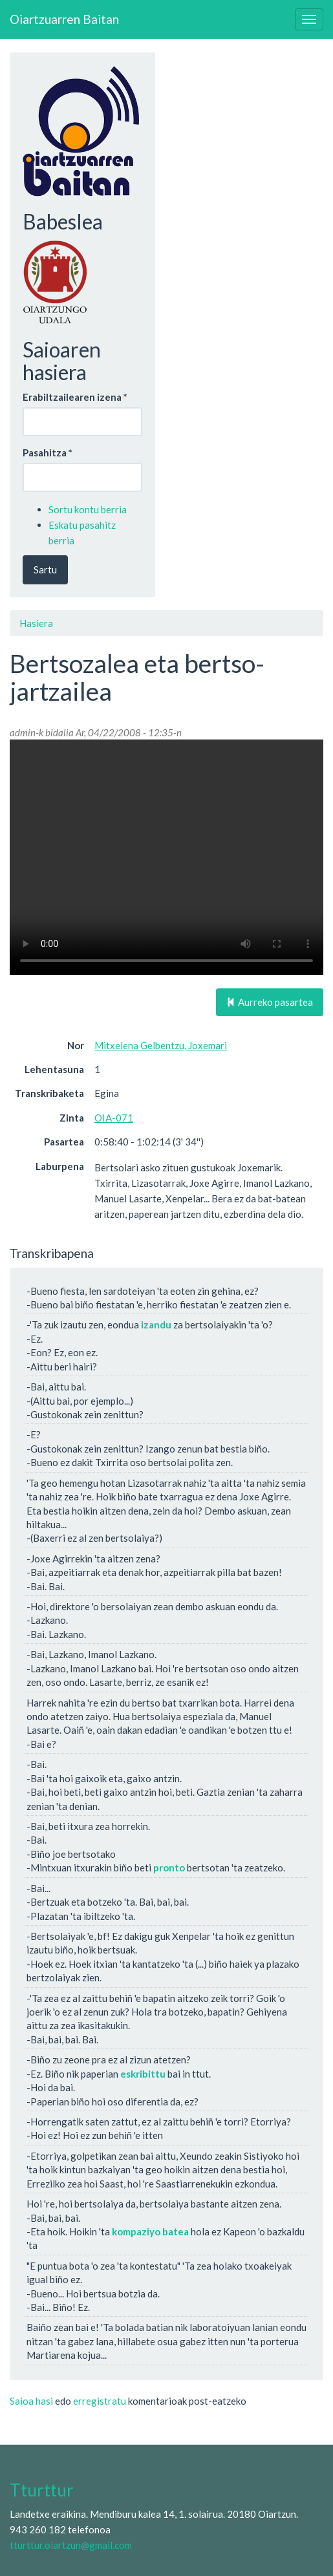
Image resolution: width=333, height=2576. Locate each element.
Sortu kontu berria (87, 509)
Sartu (45, 569)
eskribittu (143, 2074)
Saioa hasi (31, 2401)
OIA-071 (113, 1117)
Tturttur (42, 2490)
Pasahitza (47, 452)
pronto (169, 1867)
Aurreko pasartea (269, 1002)
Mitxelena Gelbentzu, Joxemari (160, 1045)
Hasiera (36, 623)
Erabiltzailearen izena (75, 397)
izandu (156, 1324)
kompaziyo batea (150, 2231)
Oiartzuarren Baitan (64, 19)
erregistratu (99, 2401)
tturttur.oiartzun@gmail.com (71, 2545)
